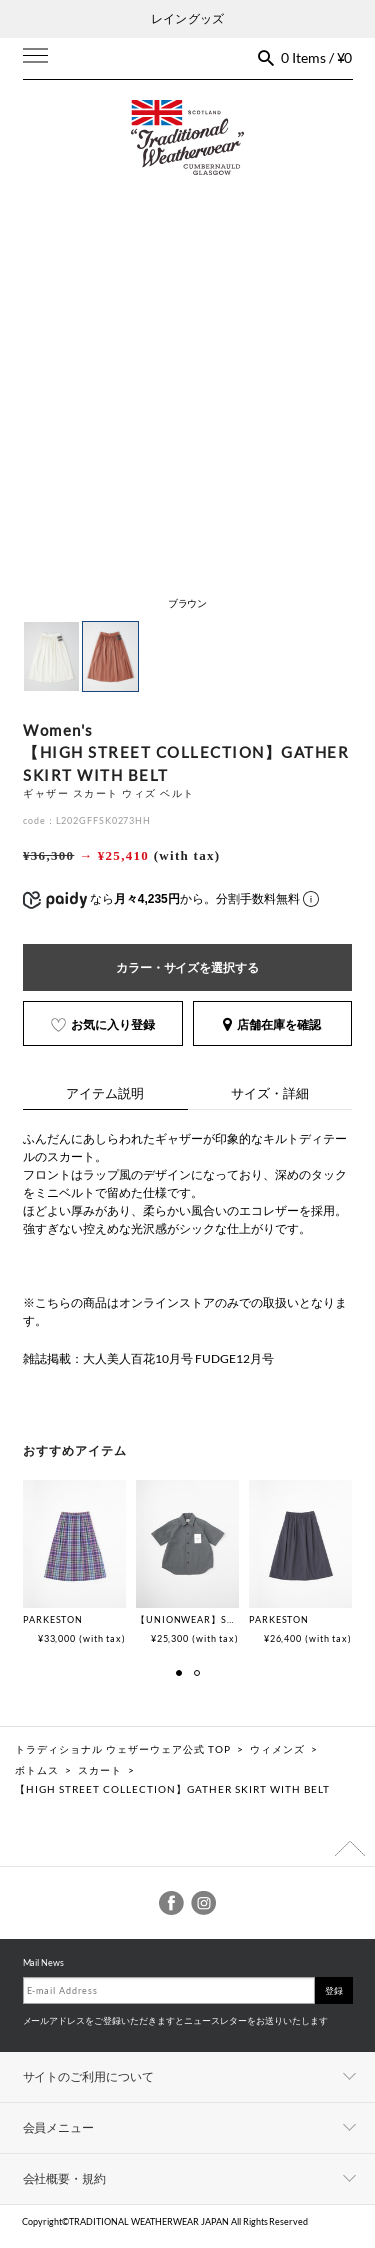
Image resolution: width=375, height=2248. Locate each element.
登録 (334, 1990)
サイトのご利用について (89, 2076)
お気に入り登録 (103, 1024)
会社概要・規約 (65, 2178)
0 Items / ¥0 (317, 57)
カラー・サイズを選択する (188, 967)
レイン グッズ (188, 18)
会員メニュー (59, 2127)
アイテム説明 (105, 1093)
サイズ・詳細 (270, 1093)
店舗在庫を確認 (272, 1024)
